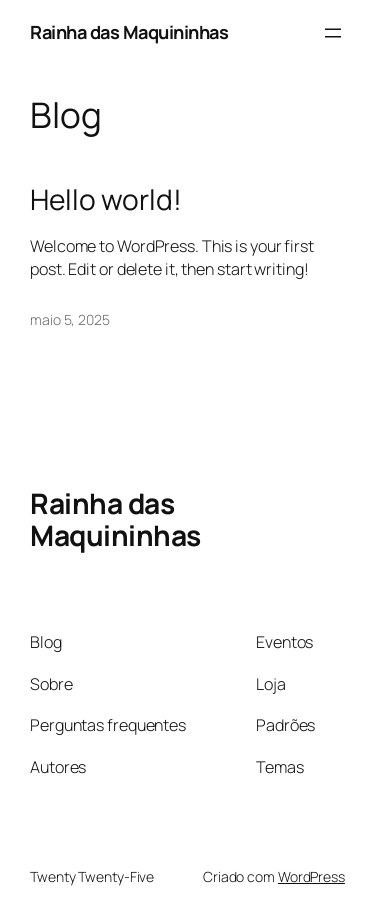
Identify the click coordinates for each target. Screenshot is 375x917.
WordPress (311, 876)
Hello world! (106, 200)
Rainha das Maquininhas (129, 32)
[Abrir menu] (333, 33)
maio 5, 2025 (70, 319)
